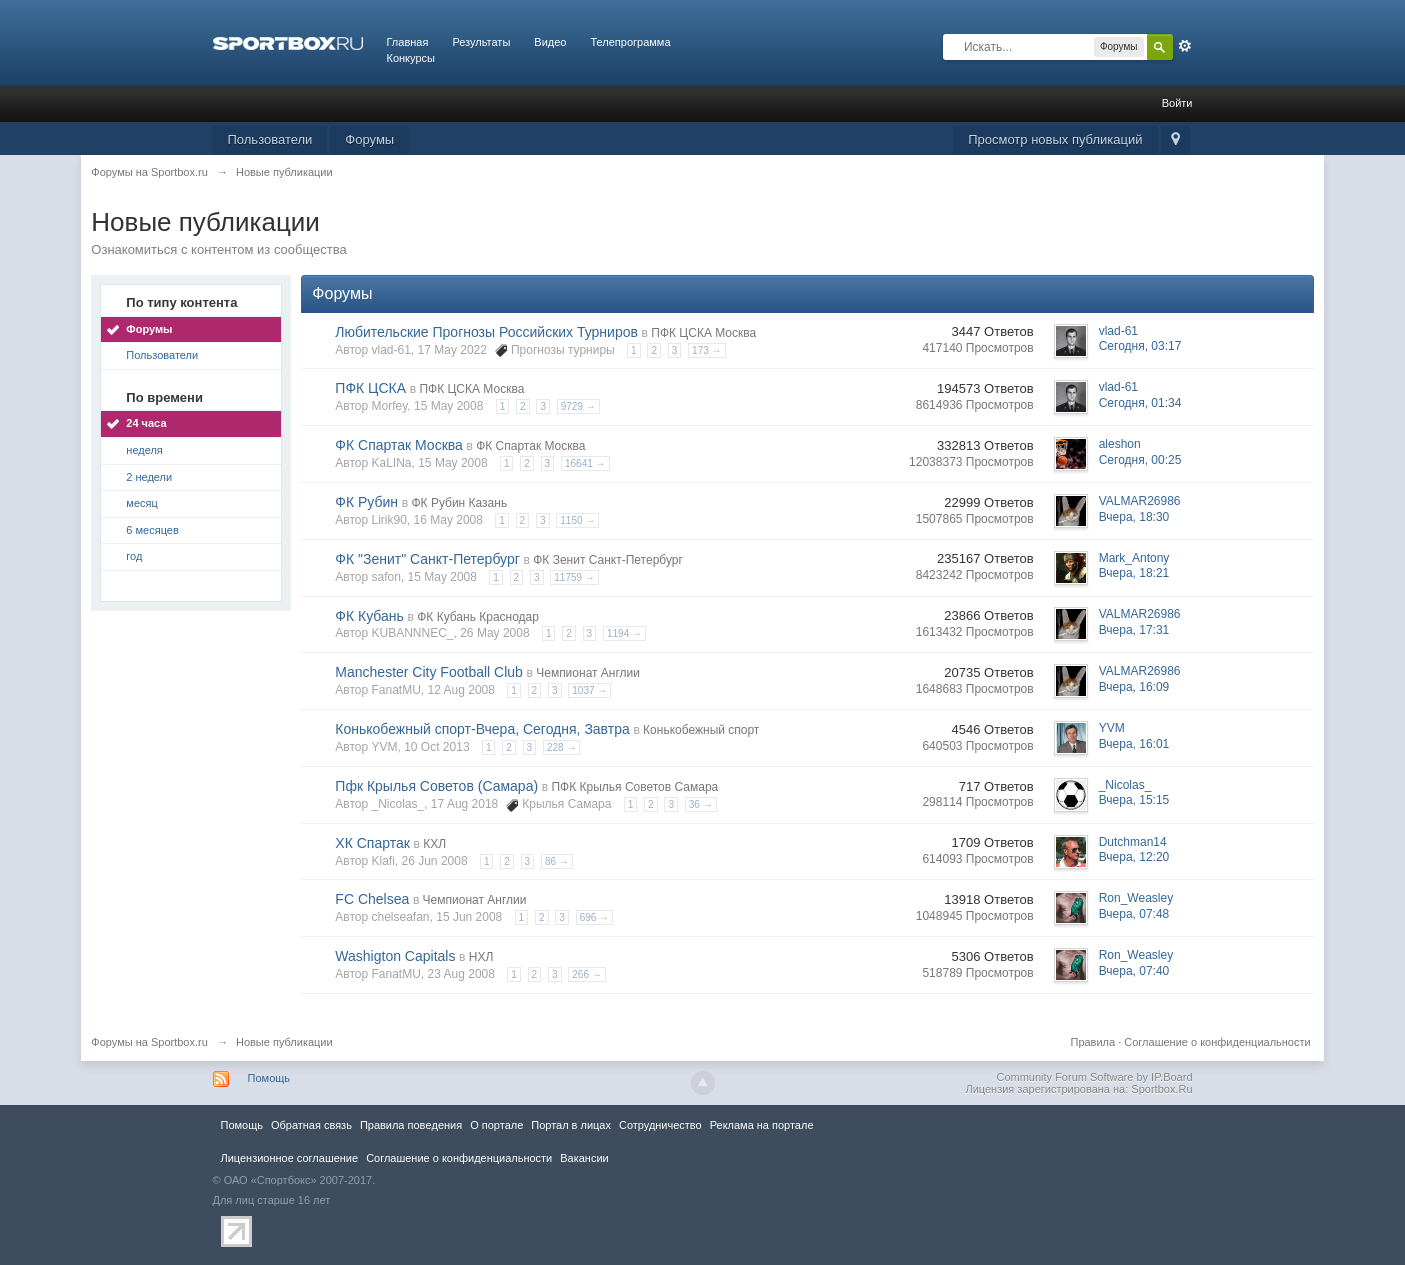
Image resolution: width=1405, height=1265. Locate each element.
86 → (557, 861)
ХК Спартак (372, 843)
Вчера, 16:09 (1134, 687)
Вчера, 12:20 (1134, 857)
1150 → (577, 520)
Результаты (481, 42)
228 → (561, 747)
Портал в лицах (571, 1125)
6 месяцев (152, 530)
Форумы (369, 139)
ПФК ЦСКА (370, 388)
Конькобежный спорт (701, 730)
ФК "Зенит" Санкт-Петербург (427, 559)
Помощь (269, 1078)
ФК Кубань (369, 616)
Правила (1092, 1042)
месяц (141, 503)
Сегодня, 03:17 (1140, 346)
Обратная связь (311, 1125)
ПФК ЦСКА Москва (703, 333)
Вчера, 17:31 (1134, 630)
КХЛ (434, 844)
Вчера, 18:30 (1134, 517)
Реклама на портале (762, 1125)
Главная (408, 42)
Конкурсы (411, 58)
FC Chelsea (372, 899)
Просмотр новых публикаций (1055, 139)
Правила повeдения (411, 1125)
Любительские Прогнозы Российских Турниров (486, 332)
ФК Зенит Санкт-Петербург (608, 560)
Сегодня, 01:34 (1140, 403)
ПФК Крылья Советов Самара (634, 787)
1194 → (624, 633)
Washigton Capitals (395, 956)
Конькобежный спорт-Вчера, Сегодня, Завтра (482, 729)
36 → (701, 804)
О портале (496, 1125)
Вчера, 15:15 (1134, 800)
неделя (144, 450)
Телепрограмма (630, 42)
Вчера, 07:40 (1134, 971)
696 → (594, 917)
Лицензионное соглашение (290, 1158)
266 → (586, 974)
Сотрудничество (660, 1125)
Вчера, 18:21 (1134, 573)
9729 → (578, 406)
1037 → (589, 690)
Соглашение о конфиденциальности (1217, 1042)
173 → (706, 350)
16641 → (585, 463)
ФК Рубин (366, 502)
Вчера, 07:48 (1134, 914)
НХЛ (481, 957)
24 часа (146, 423)
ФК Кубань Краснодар (478, 617)
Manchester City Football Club (429, 672)
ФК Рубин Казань (459, 503)
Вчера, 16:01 (1134, 744)
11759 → (574, 577)
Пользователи (270, 139)
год (134, 556)
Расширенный (1185, 46)
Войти (1177, 103)
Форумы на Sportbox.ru (149, 1042)
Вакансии (584, 1158)
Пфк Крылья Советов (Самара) (436, 786)
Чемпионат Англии (588, 673)
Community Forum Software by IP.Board (1094, 1077)
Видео (550, 42)
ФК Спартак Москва (399, 445)
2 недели (149, 477)
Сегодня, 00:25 (1140, 460)
